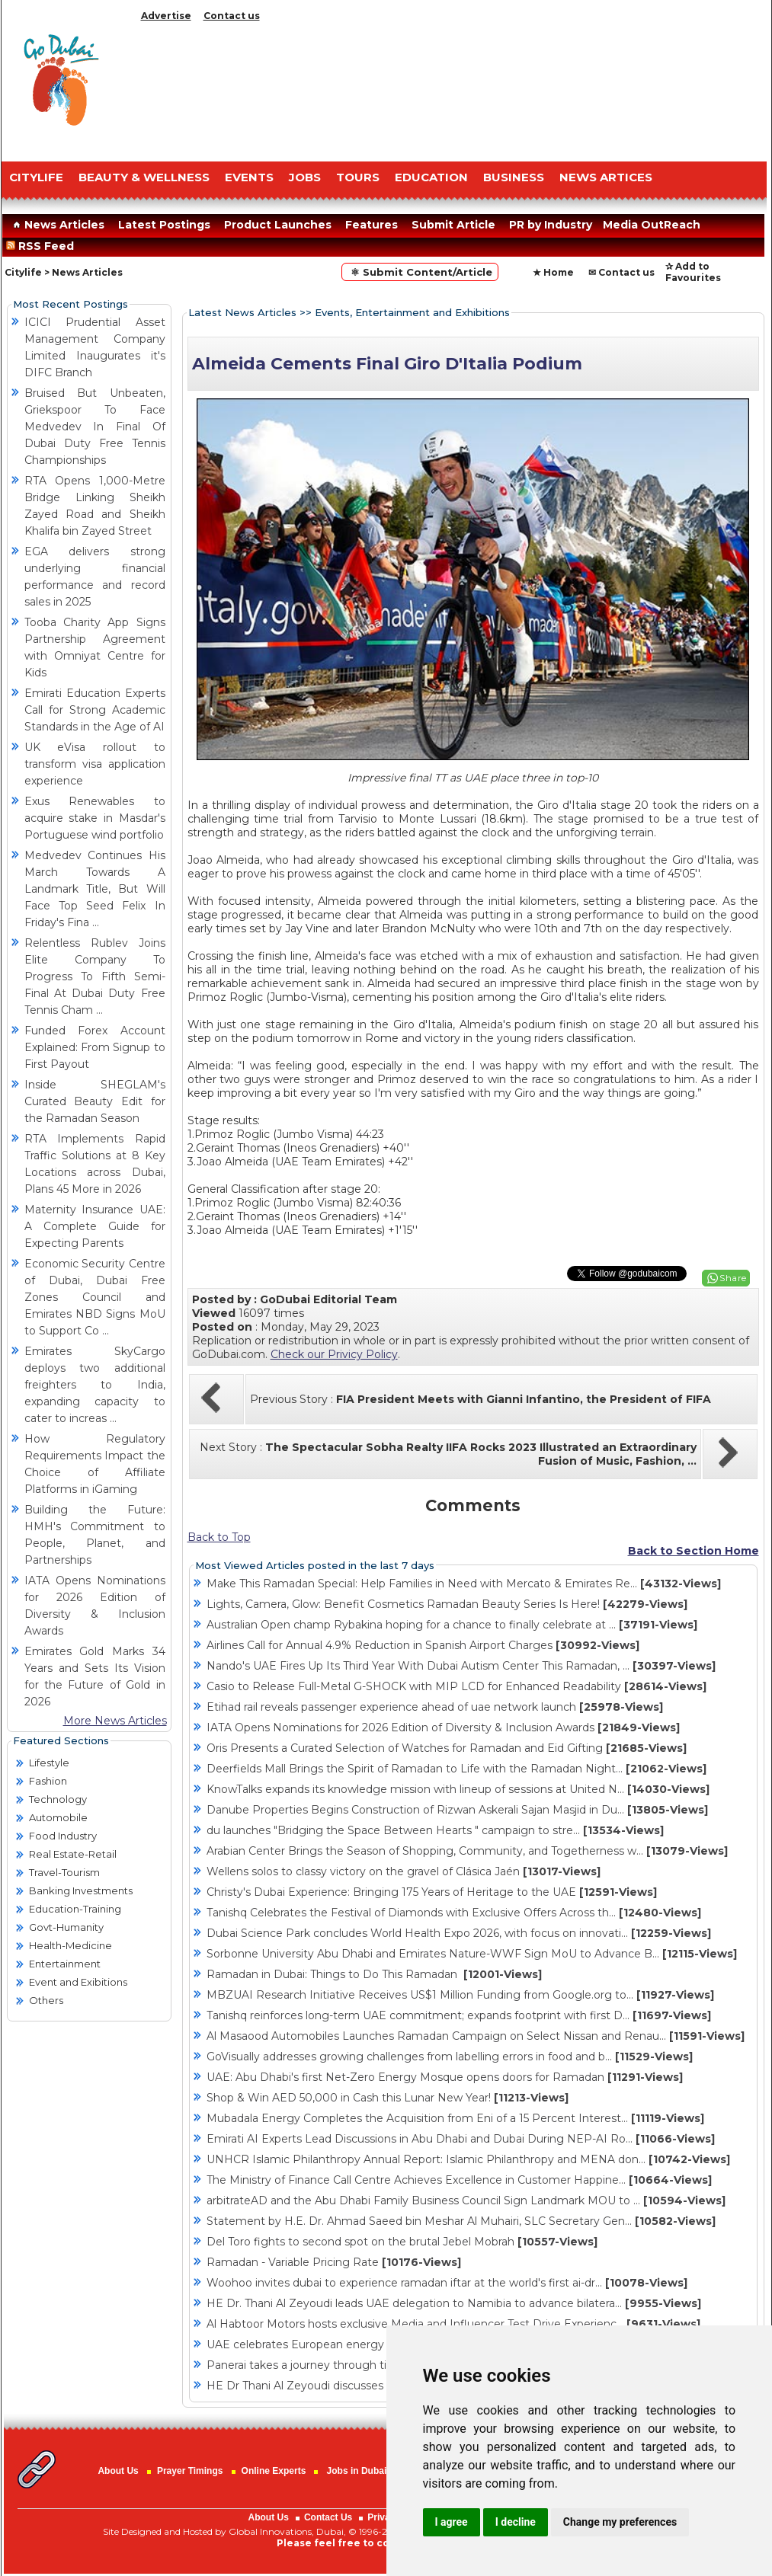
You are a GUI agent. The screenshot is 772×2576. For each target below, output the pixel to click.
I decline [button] (515, 2522)
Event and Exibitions (78, 1982)
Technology (58, 1799)
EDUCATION (431, 177)
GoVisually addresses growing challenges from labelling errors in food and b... (450, 2056)
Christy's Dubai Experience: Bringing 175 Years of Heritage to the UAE (432, 1892)
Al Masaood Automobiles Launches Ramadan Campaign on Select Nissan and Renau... (476, 2036)
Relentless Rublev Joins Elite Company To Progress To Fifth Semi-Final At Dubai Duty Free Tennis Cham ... (94, 976)
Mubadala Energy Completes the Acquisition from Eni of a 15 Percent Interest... (455, 2118)
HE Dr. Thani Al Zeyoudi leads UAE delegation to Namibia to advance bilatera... (454, 2303)
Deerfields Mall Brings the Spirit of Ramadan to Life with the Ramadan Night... (456, 1768)
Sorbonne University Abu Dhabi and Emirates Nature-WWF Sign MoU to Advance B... (472, 1954)
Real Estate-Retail (73, 1854)
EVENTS (249, 177)
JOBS (305, 177)
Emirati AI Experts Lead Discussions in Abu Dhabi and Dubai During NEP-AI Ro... (461, 2139)
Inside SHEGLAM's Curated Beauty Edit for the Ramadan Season (94, 1101)
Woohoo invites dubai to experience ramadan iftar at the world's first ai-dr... (447, 2283)
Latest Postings (164, 225)
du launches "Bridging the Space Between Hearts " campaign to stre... (435, 1830)
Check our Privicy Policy (334, 1354)
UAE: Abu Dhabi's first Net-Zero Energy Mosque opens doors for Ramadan (445, 2077)
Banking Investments (81, 1890)
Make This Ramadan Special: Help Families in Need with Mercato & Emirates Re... (464, 1583)
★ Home (553, 272)
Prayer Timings (190, 2471)
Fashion (48, 1781)
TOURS (358, 177)
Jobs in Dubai (357, 2471)
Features (371, 225)
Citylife (23, 272)
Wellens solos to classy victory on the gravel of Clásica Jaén (404, 1871)
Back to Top (219, 1537)
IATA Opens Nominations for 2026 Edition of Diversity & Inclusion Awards (443, 1727)
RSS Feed (43, 246)
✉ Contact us (621, 272)
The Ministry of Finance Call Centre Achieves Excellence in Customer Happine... (459, 2180)
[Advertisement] (451, 87)
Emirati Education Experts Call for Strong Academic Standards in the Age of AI (94, 709)
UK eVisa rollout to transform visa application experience (94, 764)
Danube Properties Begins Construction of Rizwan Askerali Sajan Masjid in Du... (457, 1810)
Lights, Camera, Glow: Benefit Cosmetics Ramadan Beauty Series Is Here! (447, 1604)
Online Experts (274, 2471)
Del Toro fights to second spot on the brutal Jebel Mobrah (402, 2241)
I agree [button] (451, 2522)
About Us (118, 2471)
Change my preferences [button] (620, 2522)
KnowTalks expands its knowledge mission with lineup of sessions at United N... (458, 1789)
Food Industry (63, 1836)
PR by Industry (550, 225)
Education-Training (75, 1909)
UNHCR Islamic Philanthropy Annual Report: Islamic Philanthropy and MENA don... (468, 2159)
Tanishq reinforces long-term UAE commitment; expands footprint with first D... (459, 2015)
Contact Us (328, 2517)
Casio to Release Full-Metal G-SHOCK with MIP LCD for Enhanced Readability (456, 1686)
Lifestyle (49, 1762)
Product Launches (278, 225)
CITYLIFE (36, 177)
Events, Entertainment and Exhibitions (412, 312)
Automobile (58, 1817)
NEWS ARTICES (605, 177)
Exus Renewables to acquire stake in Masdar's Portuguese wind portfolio (94, 818)
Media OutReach (651, 225)
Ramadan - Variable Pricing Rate (334, 2262)
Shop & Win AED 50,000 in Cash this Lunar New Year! (388, 2098)
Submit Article (453, 225)
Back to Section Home (693, 1551)
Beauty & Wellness (144, 177)
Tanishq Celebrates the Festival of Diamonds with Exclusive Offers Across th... (454, 1912)
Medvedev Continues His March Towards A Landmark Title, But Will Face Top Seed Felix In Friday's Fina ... (94, 889)
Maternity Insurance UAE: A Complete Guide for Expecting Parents (94, 1226)
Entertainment (65, 1964)
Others (46, 2000)
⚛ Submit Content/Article (419, 272)
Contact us (231, 15)
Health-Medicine (70, 1945)
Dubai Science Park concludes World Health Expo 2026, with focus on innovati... (459, 1933)
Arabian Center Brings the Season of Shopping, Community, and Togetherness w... (467, 1851)
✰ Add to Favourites (693, 271)
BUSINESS (513, 177)
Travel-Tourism (64, 1872)
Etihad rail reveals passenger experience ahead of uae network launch (435, 1707)
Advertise (166, 15)
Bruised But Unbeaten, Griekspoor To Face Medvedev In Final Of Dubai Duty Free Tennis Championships (94, 426)
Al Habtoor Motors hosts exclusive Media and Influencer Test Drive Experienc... (453, 2324)
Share (733, 1277)
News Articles (56, 225)
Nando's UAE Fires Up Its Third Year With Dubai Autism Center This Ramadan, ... (461, 1666)
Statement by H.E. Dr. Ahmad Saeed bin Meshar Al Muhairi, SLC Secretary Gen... (461, 2221)
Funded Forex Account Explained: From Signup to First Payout (94, 1047)
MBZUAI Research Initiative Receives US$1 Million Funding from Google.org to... (460, 1995)
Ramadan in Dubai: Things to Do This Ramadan (374, 1974)
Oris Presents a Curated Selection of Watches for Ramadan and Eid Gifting (447, 1748)
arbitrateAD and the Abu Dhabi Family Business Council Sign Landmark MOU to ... (466, 2200)
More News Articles (115, 1720)
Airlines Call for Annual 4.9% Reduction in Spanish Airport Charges (423, 1645)
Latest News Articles (242, 312)
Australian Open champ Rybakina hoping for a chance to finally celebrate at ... (452, 1625)
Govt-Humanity (66, 1927)
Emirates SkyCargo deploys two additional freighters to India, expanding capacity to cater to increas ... (94, 1384)
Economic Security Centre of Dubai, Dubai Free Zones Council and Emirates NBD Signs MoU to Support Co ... (94, 1297)
